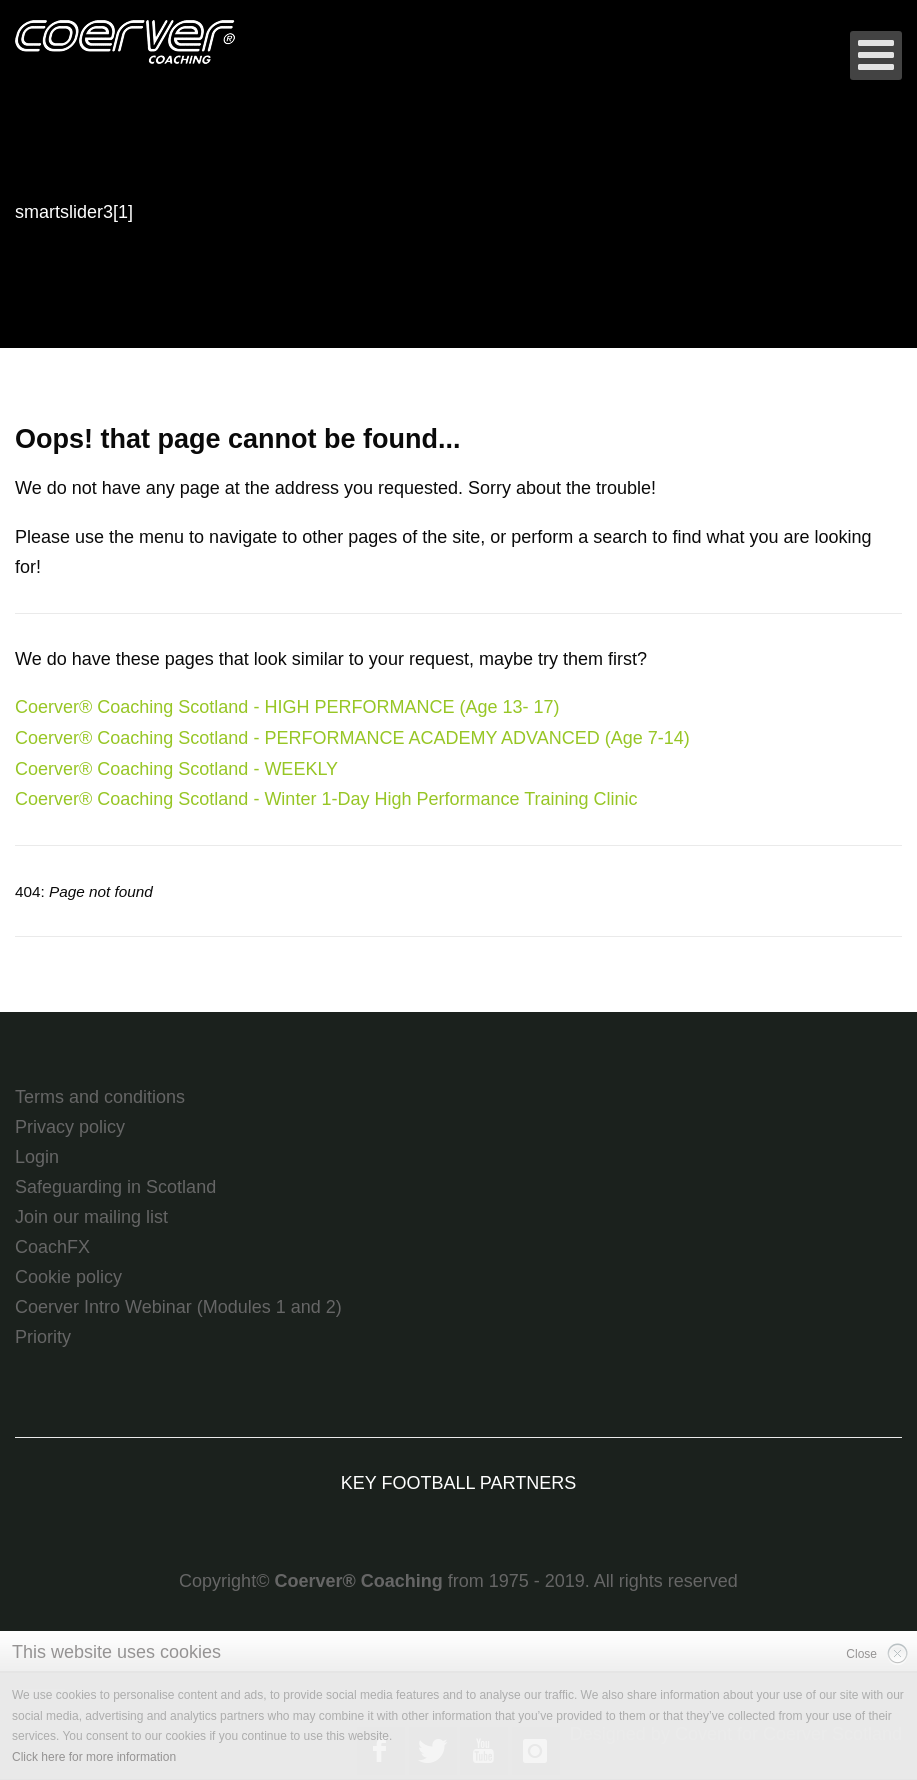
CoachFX (52, 1247)
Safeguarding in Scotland (115, 1187)
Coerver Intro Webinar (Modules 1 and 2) (178, 1307)
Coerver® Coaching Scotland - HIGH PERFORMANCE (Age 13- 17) (287, 707)
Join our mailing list (91, 1217)
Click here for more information (94, 1757)
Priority (43, 1337)
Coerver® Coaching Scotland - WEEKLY (176, 769)
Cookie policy (68, 1277)
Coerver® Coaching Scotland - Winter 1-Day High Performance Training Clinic (326, 799)
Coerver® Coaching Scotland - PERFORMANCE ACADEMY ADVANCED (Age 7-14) (352, 738)
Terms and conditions (100, 1097)
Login (37, 1157)
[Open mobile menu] (876, 55)
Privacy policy (70, 1127)
